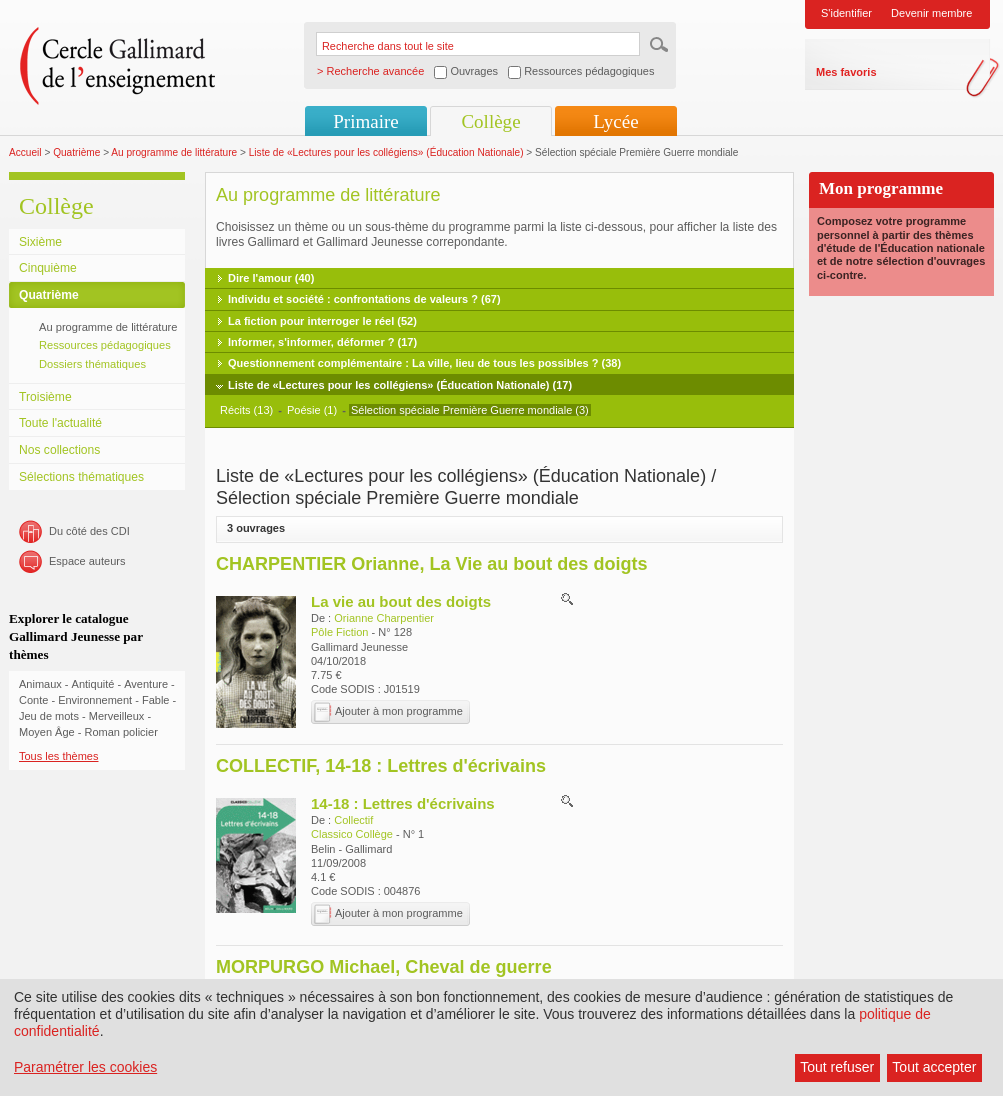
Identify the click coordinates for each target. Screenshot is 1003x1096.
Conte (33, 700)
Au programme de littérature (174, 152)
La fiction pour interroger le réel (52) (322, 321)
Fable (156, 700)
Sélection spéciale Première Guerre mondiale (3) (470, 410)
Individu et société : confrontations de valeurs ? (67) (364, 299)
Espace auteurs (87, 561)
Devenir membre (931, 13)
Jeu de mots (49, 716)
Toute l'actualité (60, 423)
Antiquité (93, 684)
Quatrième (76, 152)
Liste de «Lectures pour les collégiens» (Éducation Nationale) (386, 152)
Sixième (40, 242)
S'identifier (846, 13)
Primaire (365, 121)
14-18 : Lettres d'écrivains (403, 803)
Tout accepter (934, 1067)
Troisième (45, 397)
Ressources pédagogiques (105, 345)
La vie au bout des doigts (401, 601)
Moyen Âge (47, 732)
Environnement (95, 700)
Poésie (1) (312, 410)
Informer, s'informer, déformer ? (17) (322, 342)
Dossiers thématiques (92, 364)
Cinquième (48, 268)
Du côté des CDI (89, 531)
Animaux (40, 684)
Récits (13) (246, 410)
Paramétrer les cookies (85, 1067)
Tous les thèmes (58, 756)
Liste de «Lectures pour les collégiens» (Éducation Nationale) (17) (400, 385)
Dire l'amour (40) (271, 278)
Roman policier (120, 732)
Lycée (615, 121)
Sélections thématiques (81, 477)
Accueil (25, 152)
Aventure (146, 684)
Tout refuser (837, 1067)
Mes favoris (846, 72)
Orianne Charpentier (384, 618)
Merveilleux (117, 716)
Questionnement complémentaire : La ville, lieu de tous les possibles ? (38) (424, 363)
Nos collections (59, 450)
